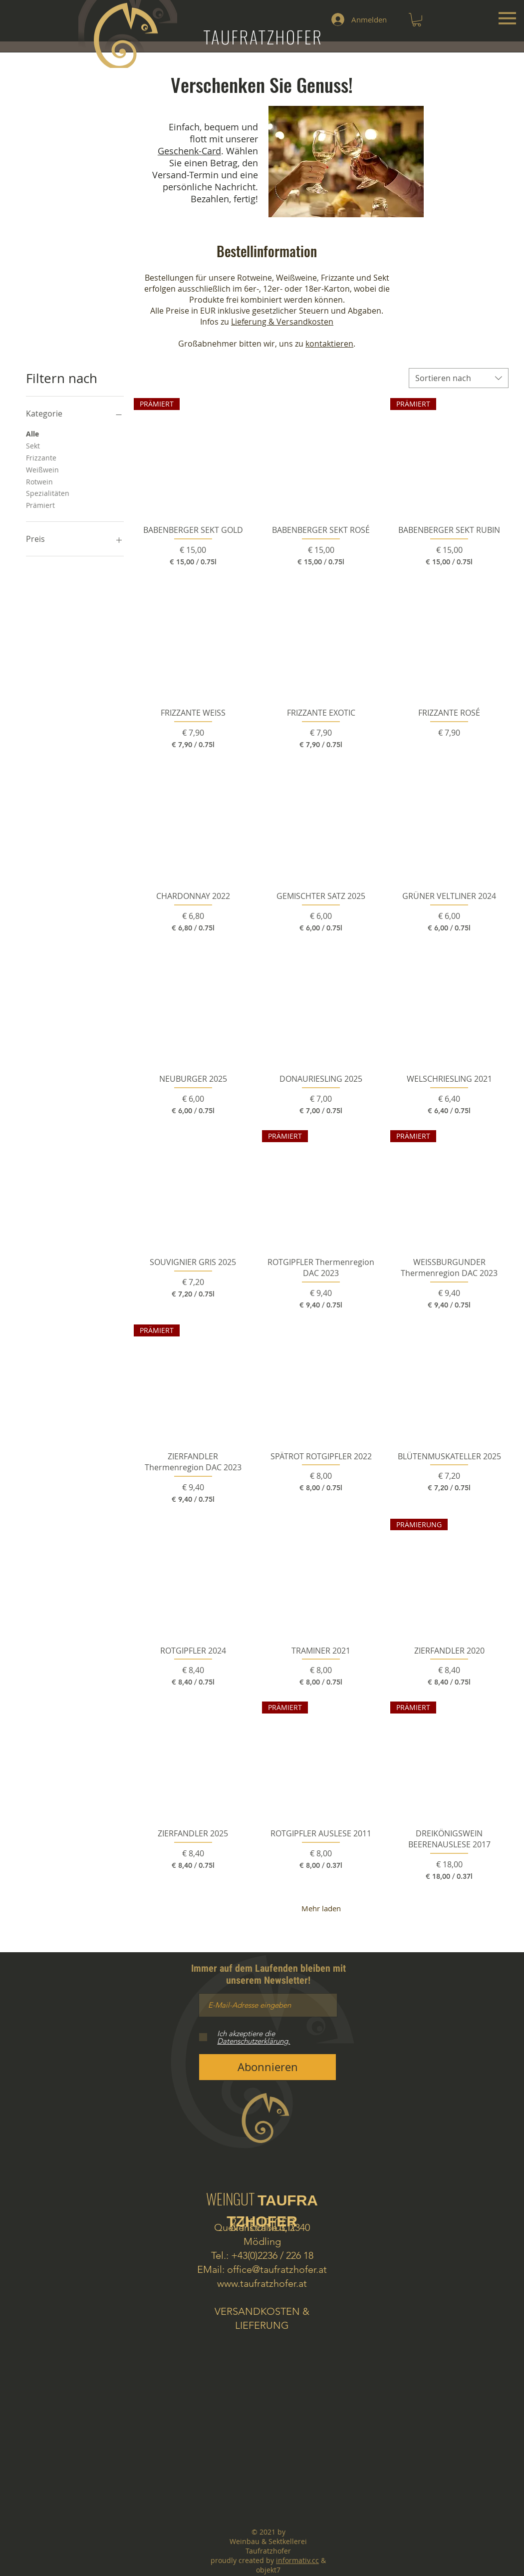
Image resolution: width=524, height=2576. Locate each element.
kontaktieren (329, 343)
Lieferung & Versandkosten (282, 321)
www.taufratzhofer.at (262, 2283)
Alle (32, 433)
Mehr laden (321, 1908)
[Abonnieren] (267, 2067)
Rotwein (39, 481)
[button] (417, 19)
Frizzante (41, 457)
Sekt (33, 445)
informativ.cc (297, 2560)
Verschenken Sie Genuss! (262, 84)
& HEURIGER (262, 2224)
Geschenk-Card (189, 151)
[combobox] (459, 378)
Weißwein (42, 469)
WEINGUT (262, 2208)
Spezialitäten (47, 492)
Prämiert (40, 504)
